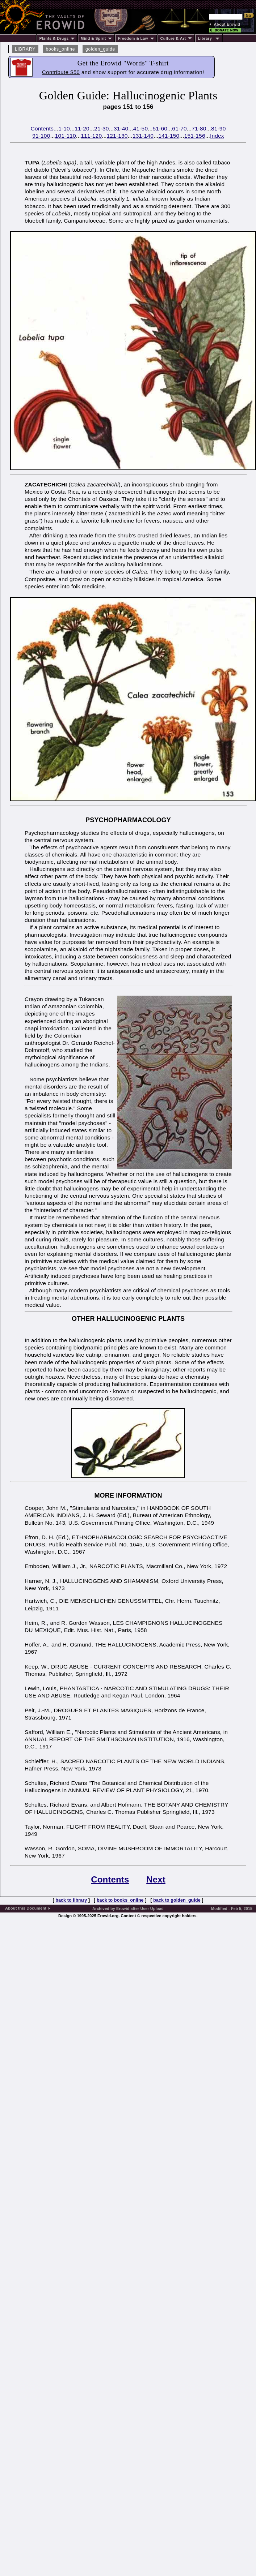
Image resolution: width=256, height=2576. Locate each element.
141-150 (168, 136)
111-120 (91, 136)
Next (155, 1879)
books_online (60, 49)
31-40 (121, 128)
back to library (71, 1900)
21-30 (101, 128)
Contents (42, 128)
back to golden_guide (176, 1900)
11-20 (82, 128)
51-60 (160, 128)
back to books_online (120, 1900)
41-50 (140, 128)
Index (217, 136)
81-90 (218, 128)
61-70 (179, 128)
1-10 (64, 128)
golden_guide (100, 49)
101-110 (65, 136)
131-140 (143, 136)
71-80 (199, 128)
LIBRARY (25, 49)
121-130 (117, 136)
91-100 (41, 136)
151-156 (194, 136)
